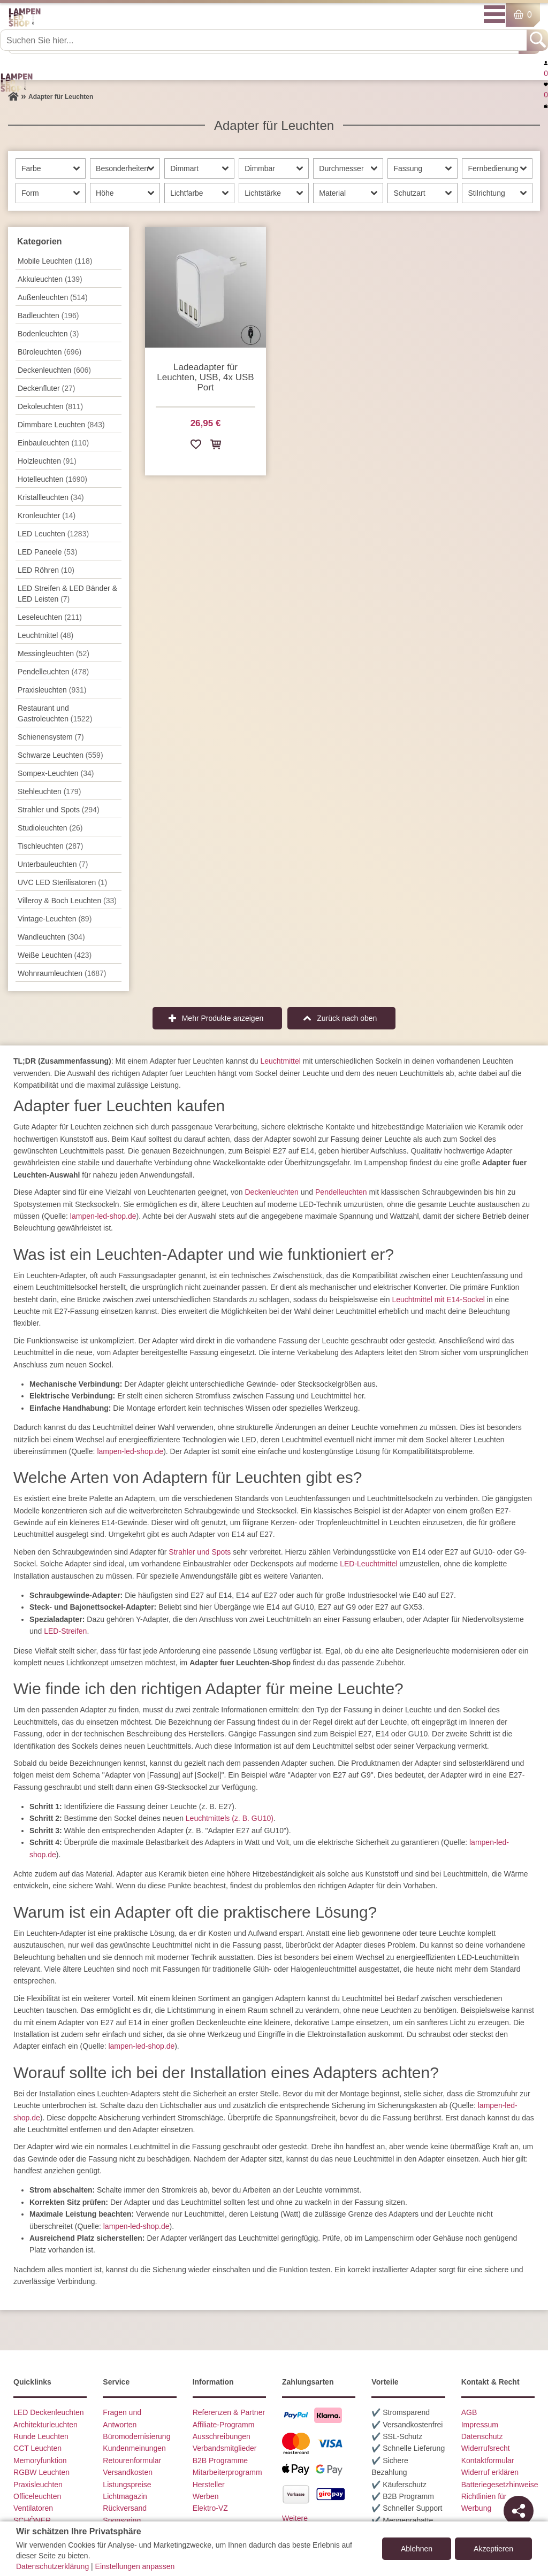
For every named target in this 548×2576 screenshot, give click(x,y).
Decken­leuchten (54, 370)
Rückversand (125, 2508)
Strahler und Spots (59, 809)
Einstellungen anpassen (135, 2566)
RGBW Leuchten (41, 2472)
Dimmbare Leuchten (61, 424)
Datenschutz (482, 2436)
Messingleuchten (53, 653)
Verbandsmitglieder (225, 2448)
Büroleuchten (49, 352)
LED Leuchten (53, 533)
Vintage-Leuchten (55, 918)
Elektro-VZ (210, 2508)
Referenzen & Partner (229, 2412)
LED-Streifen (65, 1631)
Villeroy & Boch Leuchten (67, 900)
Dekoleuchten (50, 406)
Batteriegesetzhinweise (499, 2484)
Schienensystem (51, 737)
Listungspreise (127, 2484)
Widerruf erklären (490, 2472)
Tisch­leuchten (50, 846)
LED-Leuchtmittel (368, 1563)
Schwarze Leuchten (60, 755)
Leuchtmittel (45, 635)
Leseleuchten (50, 617)
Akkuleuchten (50, 279)
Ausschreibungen (221, 2436)
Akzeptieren (493, 2548)
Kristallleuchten (51, 497)
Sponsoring (122, 2520)
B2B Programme (220, 2460)
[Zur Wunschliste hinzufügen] (196, 446)
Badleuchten (48, 315)
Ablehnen (416, 2548)
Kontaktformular (487, 2460)
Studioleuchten (50, 828)
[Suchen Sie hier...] (264, 40)
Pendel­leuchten (53, 671)
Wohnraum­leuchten (62, 973)
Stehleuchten (49, 791)
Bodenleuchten (48, 333)
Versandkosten (128, 2472)
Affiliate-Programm (224, 2424)
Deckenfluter (46, 388)
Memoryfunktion (40, 2460)
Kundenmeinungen (134, 2448)
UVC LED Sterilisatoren (62, 882)
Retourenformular (132, 2460)
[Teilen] (519, 2511)
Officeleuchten (37, 2496)
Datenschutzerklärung (52, 2566)
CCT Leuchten (37, 2448)
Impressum (479, 2424)
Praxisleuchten (52, 690)
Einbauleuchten (53, 443)
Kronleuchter (46, 515)
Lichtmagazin (125, 2496)
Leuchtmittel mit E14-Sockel (438, 1299)
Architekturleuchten (45, 2424)
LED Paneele (47, 552)
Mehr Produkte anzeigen (223, 1018)
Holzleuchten (47, 461)
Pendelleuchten (341, 1192)
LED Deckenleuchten (48, 2412)
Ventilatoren (33, 2508)
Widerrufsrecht (485, 2448)
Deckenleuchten (271, 1192)
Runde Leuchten (40, 2436)
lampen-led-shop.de (103, 1216)
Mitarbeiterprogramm (227, 2472)
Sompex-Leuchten (56, 773)
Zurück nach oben (347, 1018)
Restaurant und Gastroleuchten (55, 713)
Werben (206, 2496)
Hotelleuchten (52, 479)
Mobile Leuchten (55, 261)
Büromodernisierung (136, 2436)
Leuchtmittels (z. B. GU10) (229, 1818)
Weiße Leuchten (55, 955)
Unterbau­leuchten (53, 864)
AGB (469, 2412)
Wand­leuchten (51, 937)
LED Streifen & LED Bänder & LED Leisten (67, 593)
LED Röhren (46, 570)
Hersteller (209, 2484)
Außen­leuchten (53, 297)
